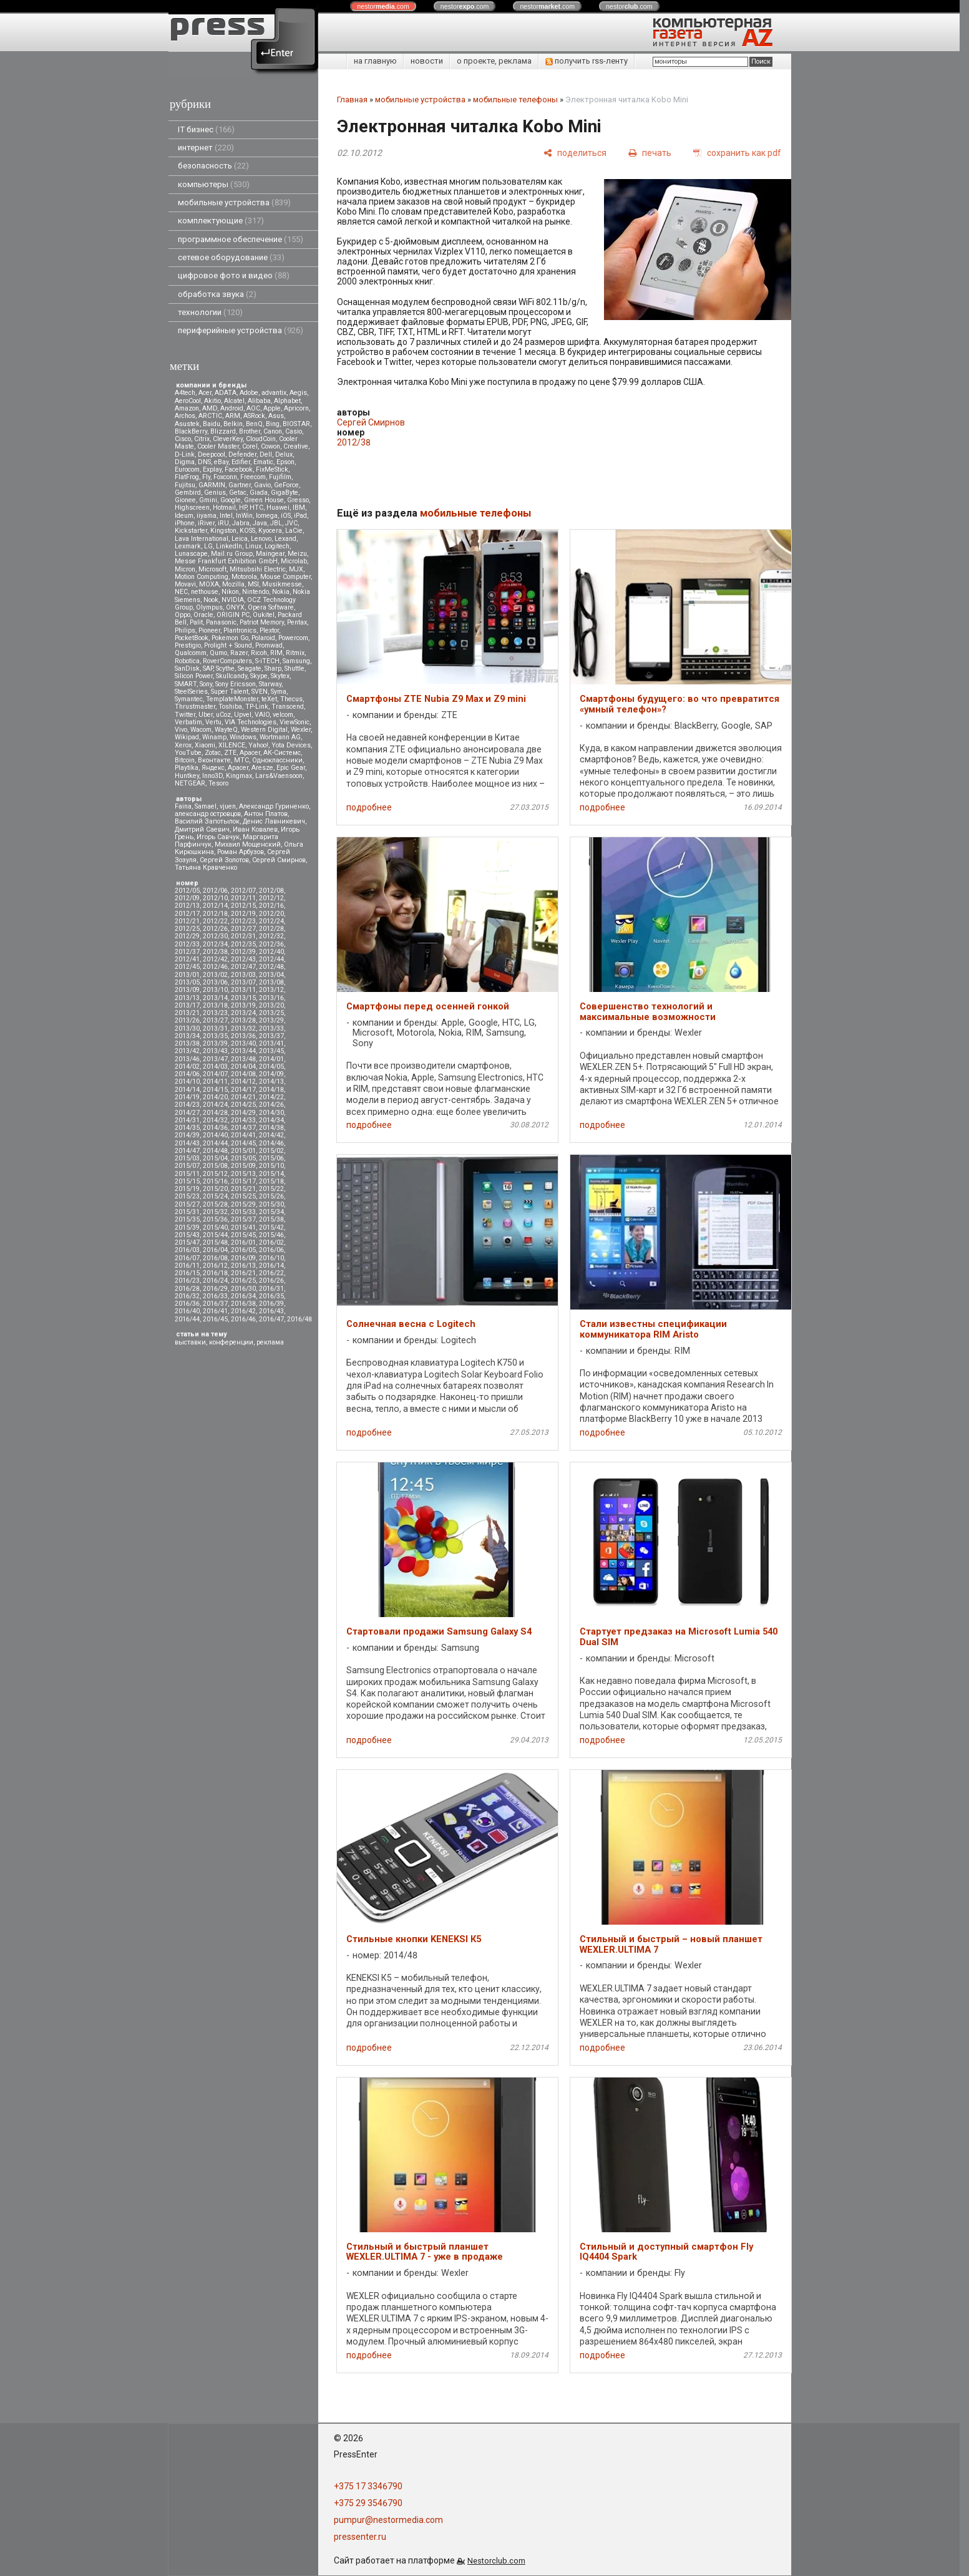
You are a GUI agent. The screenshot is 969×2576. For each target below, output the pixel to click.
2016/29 (215, 1289)
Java (260, 523)
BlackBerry (191, 431)
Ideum (184, 516)
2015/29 (243, 1204)
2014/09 (271, 1074)
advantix (273, 393)
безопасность (213, 165)
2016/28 (187, 1289)
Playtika (186, 768)
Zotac (213, 753)
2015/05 (243, 1158)
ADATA (225, 393)
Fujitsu (185, 485)
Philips (185, 630)
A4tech (185, 393)
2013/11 (243, 990)
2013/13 (187, 998)
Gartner (239, 485)
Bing (273, 424)
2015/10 (271, 1166)
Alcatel (234, 401)
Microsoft (212, 569)
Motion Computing (201, 577)
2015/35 (187, 1219)
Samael (206, 806)
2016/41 (215, 1311)
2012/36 (271, 944)
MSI (253, 584)
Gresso (298, 500)
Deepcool (211, 454)
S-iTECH (267, 661)
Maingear (270, 554)
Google (230, 500)
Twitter (185, 715)
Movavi (185, 584)
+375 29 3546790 (368, 2503)
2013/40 (243, 1043)
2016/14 (271, 1265)
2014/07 (215, 1074)
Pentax (297, 622)
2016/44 (187, 1319)
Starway (270, 684)
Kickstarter (191, 531)
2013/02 (215, 975)
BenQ (254, 424)
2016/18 (215, 1273)
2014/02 (187, 1066)
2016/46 (243, 1319)
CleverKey (228, 439)
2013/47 (215, 1059)
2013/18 (215, 1005)
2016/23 (187, 1280)
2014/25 (243, 1105)
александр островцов (208, 814)
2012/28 (271, 929)
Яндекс (213, 768)
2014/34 (271, 1120)
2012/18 (215, 914)
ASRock (254, 416)
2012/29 (187, 936)
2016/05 (243, 1250)
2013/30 (187, 1028)
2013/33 (271, 1028)
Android (231, 408)
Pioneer (209, 630)
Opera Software (271, 607)
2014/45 (243, 1143)
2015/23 (187, 1196)
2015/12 (215, 1174)
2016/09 (243, 1258)
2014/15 (215, 1090)
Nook (210, 600)
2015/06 (271, 1158)
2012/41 (187, 959)
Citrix (202, 439)
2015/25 (243, 1196)
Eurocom (187, 469)
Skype (259, 676)
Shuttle (294, 668)
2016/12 (215, 1265)
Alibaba (259, 401)
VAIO (262, 715)
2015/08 (215, 1166)
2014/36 (215, 1128)
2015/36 (215, 1219)
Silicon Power (194, 676)
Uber (205, 715)
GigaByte (284, 492)
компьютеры (214, 184)
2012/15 (243, 906)
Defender (242, 454)
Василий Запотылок (207, 821)
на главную (375, 61)
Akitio (212, 401)
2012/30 (215, 936)
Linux (253, 546)
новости (427, 61)
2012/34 (215, 944)
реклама (270, 1342)
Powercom (293, 638)
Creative (295, 446)
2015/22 (271, 1189)
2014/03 (215, 1066)
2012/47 (243, 967)
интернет (206, 147)
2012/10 (215, 898)
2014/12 (243, 1081)
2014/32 (215, 1120)
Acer (205, 393)
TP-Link (256, 706)
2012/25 (187, 929)
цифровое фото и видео (234, 275)
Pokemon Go (230, 638)
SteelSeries (191, 692)
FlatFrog (187, 477)
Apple (272, 408)
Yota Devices (291, 745)
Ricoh (259, 653)
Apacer (238, 768)
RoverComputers (227, 661)
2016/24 (215, 1280)
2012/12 (271, 898)
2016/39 (271, 1304)
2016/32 (187, 1296)
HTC (256, 507)
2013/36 (243, 1036)
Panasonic (221, 622)
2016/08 (215, 1258)
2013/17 (187, 1005)
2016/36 (187, 1304)
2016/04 (215, 1250)
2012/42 (215, 959)
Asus (276, 416)
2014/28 (215, 1113)
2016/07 (187, 1258)
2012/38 (215, 952)
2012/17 (187, 914)
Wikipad (187, 737)
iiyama (207, 516)
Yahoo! (258, 745)
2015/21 (243, 1189)
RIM (276, 653)
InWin (244, 516)
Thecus (291, 699)
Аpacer (250, 753)
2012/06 (215, 891)
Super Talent (229, 692)
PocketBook (191, 638)
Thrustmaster (195, 706)
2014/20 (215, 1097)
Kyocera (270, 531)
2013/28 (243, 1020)
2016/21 (243, 1273)
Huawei (278, 507)
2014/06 (187, 1074)
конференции (231, 1342)
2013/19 (243, 1005)
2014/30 (271, 1113)
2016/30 (243, 1289)
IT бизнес (206, 129)
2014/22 (271, 1097)
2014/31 (187, 1120)
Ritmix (295, 653)
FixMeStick (272, 469)
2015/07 (187, 1166)
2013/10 (215, 990)
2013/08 (271, 982)
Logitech (277, 546)
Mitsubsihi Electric (258, 569)
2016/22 (271, 1273)
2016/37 (215, 1304)
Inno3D (212, 776)
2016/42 (243, 1311)
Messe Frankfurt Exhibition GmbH (226, 561)
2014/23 (187, 1105)
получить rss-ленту (586, 61)
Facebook (239, 469)
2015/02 (271, 1151)
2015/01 (243, 1151)
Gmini (208, 500)
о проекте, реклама (494, 61)
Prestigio (188, 645)
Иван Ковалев (255, 829)
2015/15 (187, 1181)
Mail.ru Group (232, 554)
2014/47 (187, 1151)
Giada (259, 492)
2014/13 (271, 1081)
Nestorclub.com (496, 2560)
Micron (185, 569)
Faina (183, 806)
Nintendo (255, 592)
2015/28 (215, 1204)
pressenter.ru (360, 2537)
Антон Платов (266, 814)
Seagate (249, 668)
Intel (226, 516)
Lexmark (188, 546)
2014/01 (271, 1059)
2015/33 (243, 1212)
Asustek (187, 424)
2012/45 (187, 967)
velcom (283, 715)
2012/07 (243, 891)
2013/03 (243, 975)
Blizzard (223, 431)
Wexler (301, 730)
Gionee (185, 500)
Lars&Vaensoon (279, 776)
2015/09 (243, 1166)
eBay (221, 462)
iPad (300, 516)
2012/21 (187, 921)
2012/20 (271, 914)
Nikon (230, 592)
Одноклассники (277, 760)
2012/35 (243, 944)
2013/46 (187, 1059)
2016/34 (243, 1296)
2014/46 (271, 1143)
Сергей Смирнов (279, 860)
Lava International (201, 539)
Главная (352, 99)
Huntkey (187, 776)
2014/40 (215, 1135)
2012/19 (243, 914)
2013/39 (215, 1043)
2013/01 (187, 975)
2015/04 (215, 1158)
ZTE (230, 753)
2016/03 (187, 1250)
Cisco (183, 439)
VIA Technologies (250, 722)
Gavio (262, 485)
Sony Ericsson (235, 684)
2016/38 (243, 1304)
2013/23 (215, 1013)
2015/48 (215, 1242)
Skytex (280, 676)
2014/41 (243, 1135)
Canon (272, 431)
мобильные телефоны (515, 99)
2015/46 (271, 1235)
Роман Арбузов (240, 852)
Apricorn (296, 408)
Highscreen (192, 507)
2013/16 (271, 998)
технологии (210, 312)
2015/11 (187, 1174)
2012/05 (187, 891)
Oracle (203, 615)
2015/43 (187, 1235)
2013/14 (215, 998)
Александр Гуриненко (274, 806)
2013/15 (243, 998)
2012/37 (187, 952)
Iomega (267, 516)
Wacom (201, 730)
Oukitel (264, 615)
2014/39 (187, 1135)
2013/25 (271, 1013)
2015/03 (187, 1158)
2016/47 (271, 1319)
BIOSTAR (296, 424)
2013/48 (243, 1059)
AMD (209, 408)
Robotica (187, 661)
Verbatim (188, 722)
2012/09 (187, 898)
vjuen (228, 806)
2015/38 (271, 1219)
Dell (266, 454)
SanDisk (187, 668)
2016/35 (271, 1296)
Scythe (225, 668)
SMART (186, 684)
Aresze (262, 768)
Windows (243, 737)
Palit (196, 622)
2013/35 (215, 1036)
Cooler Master (218, 446)
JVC (291, 523)
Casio (293, 431)
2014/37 (243, 1128)
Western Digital (264, 730)
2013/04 (271, 975)
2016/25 (243, 1280)
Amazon (187, 408)
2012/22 (215, 921)
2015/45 (243, 1235)
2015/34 (271, 1212)
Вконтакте (214, 760)
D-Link (185, 454)
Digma (185, 462)
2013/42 (187, 1051)
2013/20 (271, 1005)
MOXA (209, 584)
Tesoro (218, 783)
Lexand (285, 539)
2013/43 (215, 1051)
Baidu (211, 424)
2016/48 (299, 1319)
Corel (250, 446)
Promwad (269, 645)
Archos (185, 416)
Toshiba (230, 706)
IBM (299, 507)
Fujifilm (280, 477)
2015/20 (215, 1189)
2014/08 (243, 1074)
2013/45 (271, 1051)
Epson (285, 462)
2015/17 (243, 1181)
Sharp (273, 668)
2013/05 (187, 982)
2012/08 (271, 891)
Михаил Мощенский (248, 844)
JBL (276, 523)
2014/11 (215, 1081)
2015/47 (187, 1242)
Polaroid (263, 638)
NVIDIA (233, 600)
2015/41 (243, 1227)
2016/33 (215, 1296)
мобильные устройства (234, 202)
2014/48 (215, 1151)
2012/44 (271, 959)
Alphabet (287, 401)
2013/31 (215, 1028)
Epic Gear (290, 768)
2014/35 (187, 1128)
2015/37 (243, 1219)
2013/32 (243, 1028)
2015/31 (187, 1212)
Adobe (249, 393)
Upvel (242, 715)
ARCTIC (210, 416)
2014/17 (243, 1090)
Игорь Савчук (218, 837)
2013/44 (243, 1051)
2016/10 (271, 1258)
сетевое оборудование (231, 257)
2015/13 (243, 1174)
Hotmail (224, 507)
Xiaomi (205, 745)
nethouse (204, 592)
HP (242, 507)
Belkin (233, 424)
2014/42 (271, 1135)
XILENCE (231, 745)
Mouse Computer (285, 577)
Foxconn (225, 477)
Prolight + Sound (228, 645)
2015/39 (187, 1227)
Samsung (296, 661)
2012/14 (215, 906)
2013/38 (187, 1043)
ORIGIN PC (233, 615)
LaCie (294, 531)
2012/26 (215, 929)
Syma (278, 692)
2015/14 (271, 1174)
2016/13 (243, 1265)
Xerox (183, 745)
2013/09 (187, 990)
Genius (215, 492)
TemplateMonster (232, 699)
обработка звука (217, 294)
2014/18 (271, 1090)
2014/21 (243, 1097)
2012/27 (243, 929)
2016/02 (271, 1242)
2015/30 (271, 1204)
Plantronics (239, 630)
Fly (206, 477)
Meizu (297, 554)
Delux (284, 454)
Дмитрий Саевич (202, 829)
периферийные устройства (240, 330)
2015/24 (215, 1196)
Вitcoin (185, 760)
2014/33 (243, 1120)
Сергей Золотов (224, 860)
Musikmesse (282, 584)
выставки (190, 1342)
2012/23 (243, 921)
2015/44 (215, 1235)
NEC (181, 592)
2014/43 (187, 1143)
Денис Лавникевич (274, 821)
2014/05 (271, 1066)
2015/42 (271, 1227)
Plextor (269, 630)
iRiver (206, 523)
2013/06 (215, 982)
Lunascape (191, 554)
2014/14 (187, 1090)
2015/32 (215, 1212)
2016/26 (271, 1280)
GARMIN (211, 485)
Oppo (182, 615)
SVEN (259, 692)
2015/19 (187, 1189)
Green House (264, 500)
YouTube (188, 753)
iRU (223, 523)
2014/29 (243, 1113)
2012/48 (271, 967)
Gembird (188, 492)
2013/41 (271, 1043)
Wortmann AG (280, 737)
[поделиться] (574, 152)
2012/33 (187, 944)
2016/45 (215, 1319)
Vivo (181, 730)
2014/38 (271, 1128)
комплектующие (221, 220)
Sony (206, 684)
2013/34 (187, 1036)
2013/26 (187, 1020)
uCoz (223, 715)
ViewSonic (294, 722)
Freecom (253, 477)
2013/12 (271, 990)
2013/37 (271, 1036)
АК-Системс (282, 753)
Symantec (189, 699)
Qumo (218, 653)
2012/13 (187, 906)
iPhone (185, 523)
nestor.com (383, 6)
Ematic (263, 462)
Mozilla (233, 584)
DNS (204, 462)
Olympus (209, 607)
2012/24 (271, 921)
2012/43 (243, 959)
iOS (286, 516)
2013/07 (243, 982)
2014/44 (215, 1143)
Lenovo (261, 539)
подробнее (369, 807)
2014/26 (271, 1105)
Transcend (287, 706)
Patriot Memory (262, 622)
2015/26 (271, 1196)
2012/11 (243, 898)
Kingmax (239, 776)
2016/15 (187, 1273)
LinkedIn (229, 546)
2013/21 (187, 1013)
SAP (208, 668)
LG (208, 546)
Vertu (213, 722)
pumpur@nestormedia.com (388, 2520)
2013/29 (271, 1020)
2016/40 (187, 1311)
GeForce (286, 485)
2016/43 (271, 1311)
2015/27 (187, 1204)
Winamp (214, 737)
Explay (212, 469)
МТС (241, 760)
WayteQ (226, 730)
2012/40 (271, 952)
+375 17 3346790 (368, 2486)
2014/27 (187, 1113)
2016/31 (271, 1289)
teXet (269, 699)
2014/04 (243, 1066)
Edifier (240, 462)
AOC (253, 408)
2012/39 (243, 952)
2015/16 (215, 1181)
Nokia (281, 592)
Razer (239, 653)
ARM (232, 416)
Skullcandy (231, 676)
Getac (237, 492)
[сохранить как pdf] (737, 152)
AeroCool (188, 401)
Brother (249, 431)
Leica (239, 539)
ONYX (235, 607)
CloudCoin (261, 439)
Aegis (298, 393)
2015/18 (271, 1181)
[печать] (649, 152)
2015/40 (215, 1227)
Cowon (270, 446)
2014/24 (215, 1105)
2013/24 (243, 1013)
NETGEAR (190, 783)
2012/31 (243, 936)
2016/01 (243, 1242)
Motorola (244, 577)
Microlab (294, 561)
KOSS (247, 531)
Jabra (241, 523)
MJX (296, 569)
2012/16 (271, 906)
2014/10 (187, 1081)
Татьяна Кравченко (206, 867)
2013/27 (215, 1020)
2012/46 (215, 967)
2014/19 (187, 1097)
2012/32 (271, 936)
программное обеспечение (240, 239)
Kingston (223, 531)
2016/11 (187, 1265)
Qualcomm (191, 653)
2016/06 (271, 1250)
